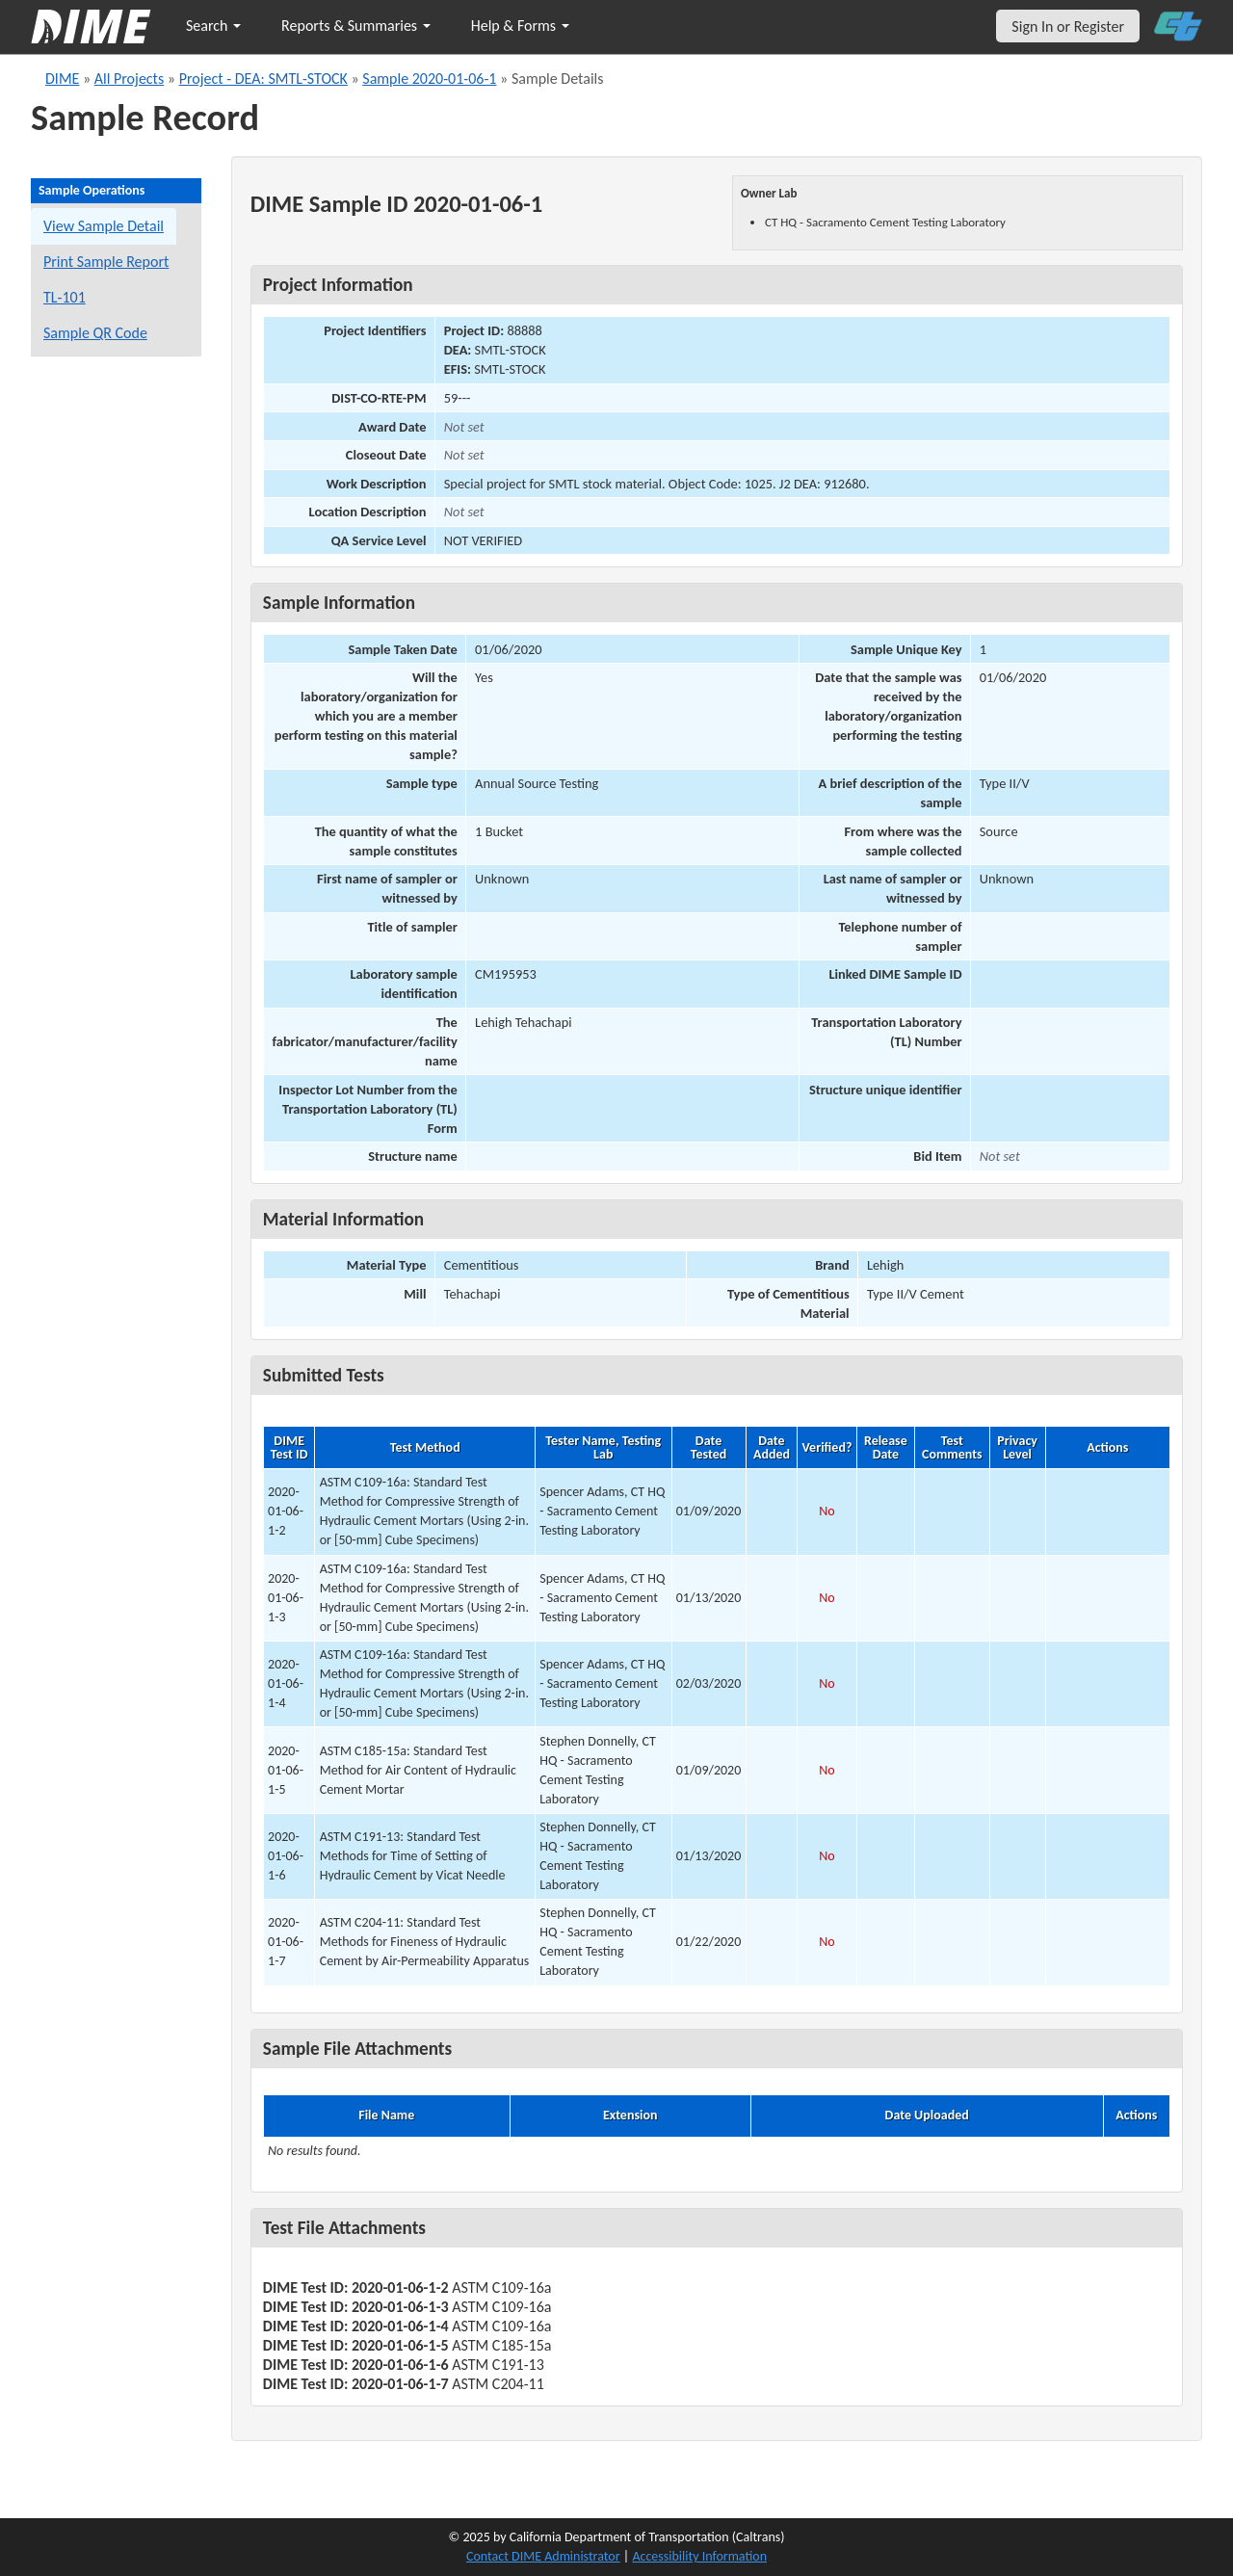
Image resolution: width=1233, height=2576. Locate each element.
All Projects (129, 78)
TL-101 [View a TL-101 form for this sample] (64, 297)
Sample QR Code (95, 333)
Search (213, 25)
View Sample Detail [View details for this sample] (103, 226)
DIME (62, 78)
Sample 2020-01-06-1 (429, 78)
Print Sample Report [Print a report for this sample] (106, 261)
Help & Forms (520, 25)
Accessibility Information (699, 2556)
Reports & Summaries (356, 25)
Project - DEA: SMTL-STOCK (263, 78)
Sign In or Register (1067, 26)
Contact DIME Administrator (543, 2556)
